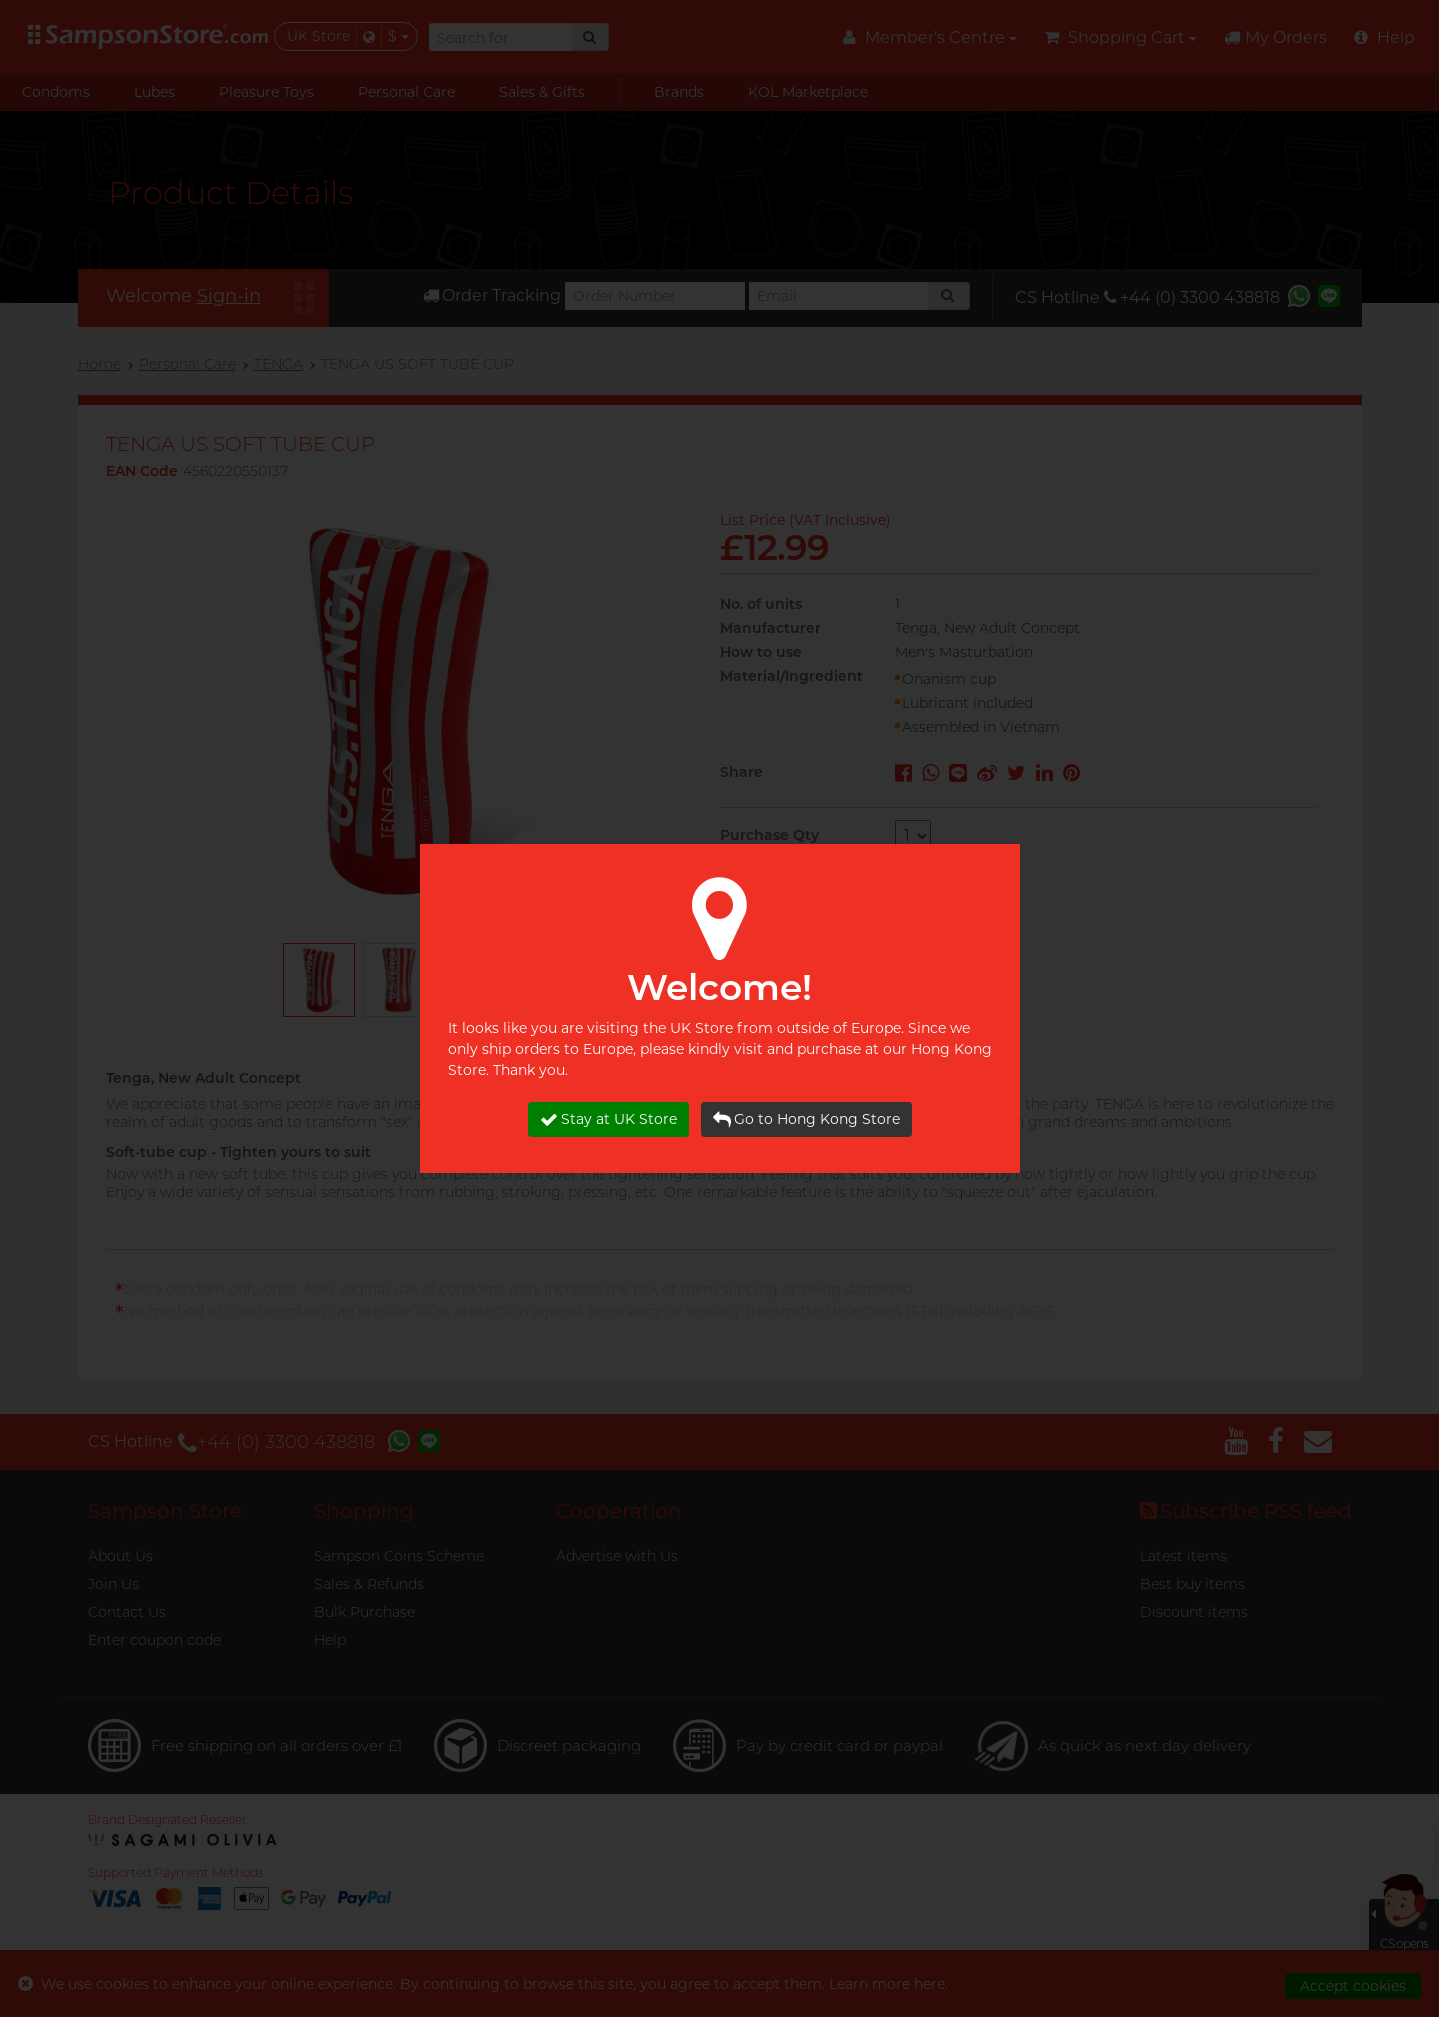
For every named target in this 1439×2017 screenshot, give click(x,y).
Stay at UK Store (608, 1119)
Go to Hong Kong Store (806, 1119)
